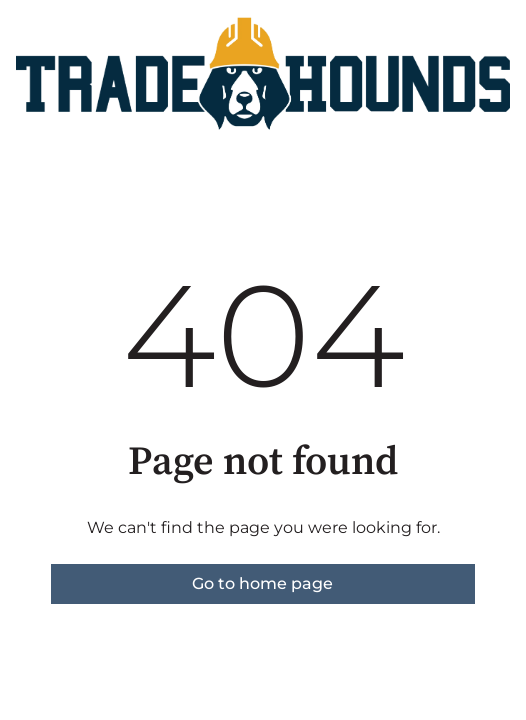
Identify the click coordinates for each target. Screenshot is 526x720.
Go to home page (262, 583)
